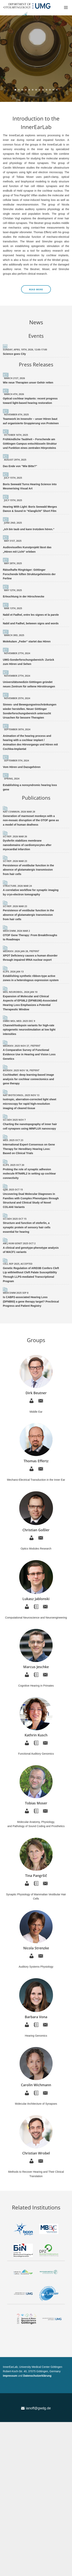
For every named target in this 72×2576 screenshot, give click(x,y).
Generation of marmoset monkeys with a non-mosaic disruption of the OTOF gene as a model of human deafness (31, 820)
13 (57, 90)
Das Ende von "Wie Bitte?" (20, 466)
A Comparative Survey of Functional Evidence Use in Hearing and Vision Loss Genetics (29, 1054)
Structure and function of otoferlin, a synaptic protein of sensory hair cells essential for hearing (26, 1227)
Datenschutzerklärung (37, 2375)
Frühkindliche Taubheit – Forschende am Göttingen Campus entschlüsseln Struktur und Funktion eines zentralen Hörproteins (30, 443)
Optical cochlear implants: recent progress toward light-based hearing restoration (30, 400)
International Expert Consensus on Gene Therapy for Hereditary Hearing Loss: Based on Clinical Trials (29, 1149)
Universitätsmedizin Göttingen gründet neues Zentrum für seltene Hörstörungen (29, 684)
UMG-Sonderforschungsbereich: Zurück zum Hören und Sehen (28, 662)
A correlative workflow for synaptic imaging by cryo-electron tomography (31, 892)
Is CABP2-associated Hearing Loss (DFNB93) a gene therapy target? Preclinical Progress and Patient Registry (31, 1301)
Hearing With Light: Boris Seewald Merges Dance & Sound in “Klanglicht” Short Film (30, 509)
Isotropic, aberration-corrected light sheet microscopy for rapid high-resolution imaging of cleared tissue (29, 1104)
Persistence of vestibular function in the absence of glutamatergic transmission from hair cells (28, 870)
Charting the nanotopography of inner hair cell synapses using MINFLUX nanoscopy (30, 1126)
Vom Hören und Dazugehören (22, 767)
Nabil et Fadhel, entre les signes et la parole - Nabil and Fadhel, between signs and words (31, 619)
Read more (36, 289)
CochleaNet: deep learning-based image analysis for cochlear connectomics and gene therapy (28, 1079)
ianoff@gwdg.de (38, 2408)
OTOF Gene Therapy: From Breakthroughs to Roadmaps (30, 937)
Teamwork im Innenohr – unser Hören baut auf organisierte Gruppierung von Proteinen (31, 421)
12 (53, 90)
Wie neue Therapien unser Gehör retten (28, 382)
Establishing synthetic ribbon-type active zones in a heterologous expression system (31, 978)
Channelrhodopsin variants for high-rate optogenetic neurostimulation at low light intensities (29, 1030)
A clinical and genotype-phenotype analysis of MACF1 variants (31, 1250)
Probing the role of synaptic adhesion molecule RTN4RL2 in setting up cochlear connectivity (29, 1173)
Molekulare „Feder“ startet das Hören (26, 641)
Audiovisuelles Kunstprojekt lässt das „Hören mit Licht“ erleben (27, 549)
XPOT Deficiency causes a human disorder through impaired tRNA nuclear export (30, 958)
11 (50, 90)
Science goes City (14, 353)
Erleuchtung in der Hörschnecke (23, 596)
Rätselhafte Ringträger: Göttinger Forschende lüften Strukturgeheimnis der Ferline (29, 574)
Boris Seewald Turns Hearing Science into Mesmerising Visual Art (30, 486)
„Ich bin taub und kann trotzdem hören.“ (28, 529)
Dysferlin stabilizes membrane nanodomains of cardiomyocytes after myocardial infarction (27, 845)
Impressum (10, 2375)
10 (46, 90)
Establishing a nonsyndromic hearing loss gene (30, 787)
